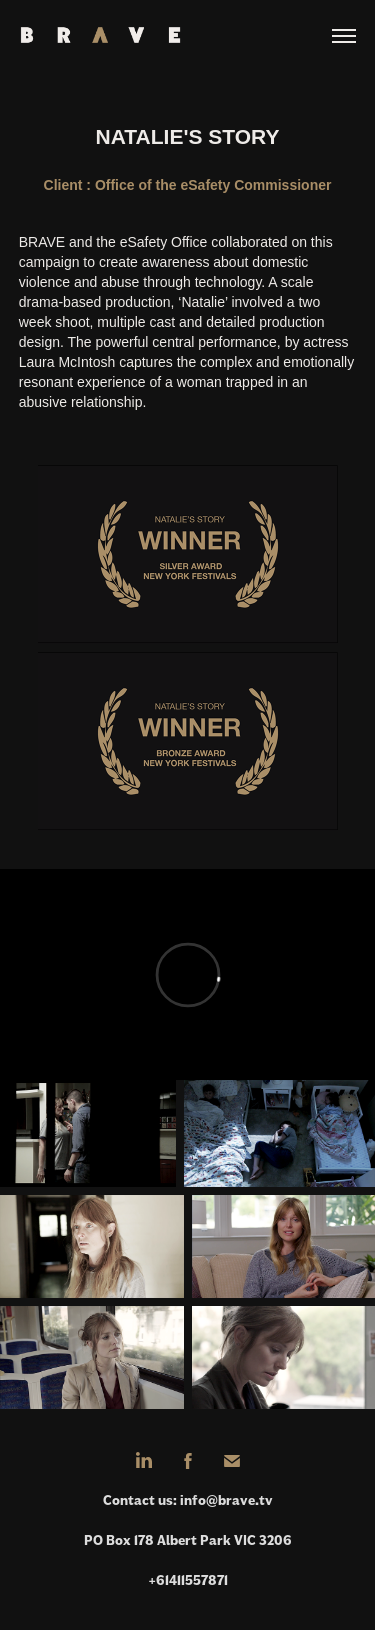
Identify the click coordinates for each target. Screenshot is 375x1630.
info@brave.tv (226, 1500)
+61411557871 (188, 1580)
